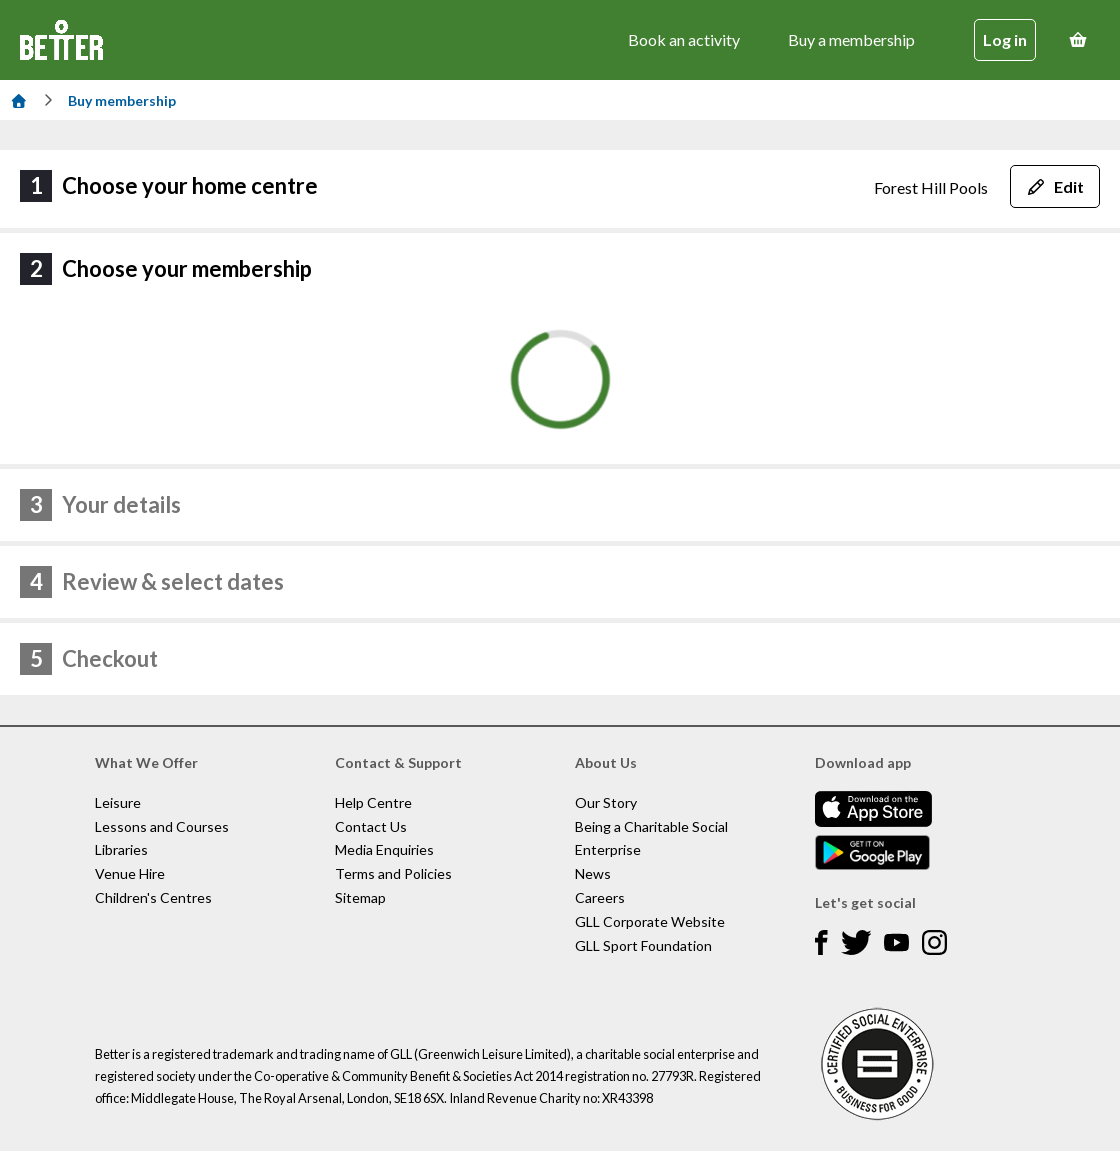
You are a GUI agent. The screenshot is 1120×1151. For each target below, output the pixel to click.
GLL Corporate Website (650, 921)
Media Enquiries (384, 849)
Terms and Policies (393, 873)
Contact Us (371, 826)
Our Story (606, 802)
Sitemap (360, 897)
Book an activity (684, 39)
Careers (600, 897)
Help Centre (373, 802)
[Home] (19, 100)
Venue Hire (130, 873)
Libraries (121, 849)
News (593, 873)
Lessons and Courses (162, 826)
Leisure (118, 802)
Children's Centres (153, 897)
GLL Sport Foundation (643, 945)
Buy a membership (851, 39)
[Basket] (1078, 40)
